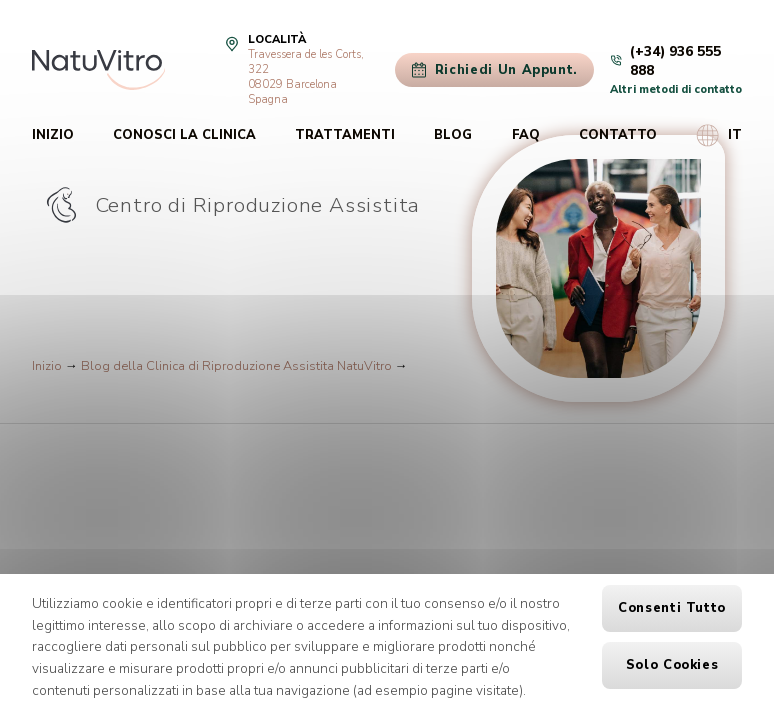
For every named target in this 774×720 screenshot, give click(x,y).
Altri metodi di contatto (676, 89)
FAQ (526, 135)
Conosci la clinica (184, 135)
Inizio (53, 135)
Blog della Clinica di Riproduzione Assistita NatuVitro (236, 366)
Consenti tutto (672, 608)
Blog (453, 135)
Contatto (618, 135)
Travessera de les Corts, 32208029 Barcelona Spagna (306, 77)
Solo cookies (672, 665)
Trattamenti (345, 135)
